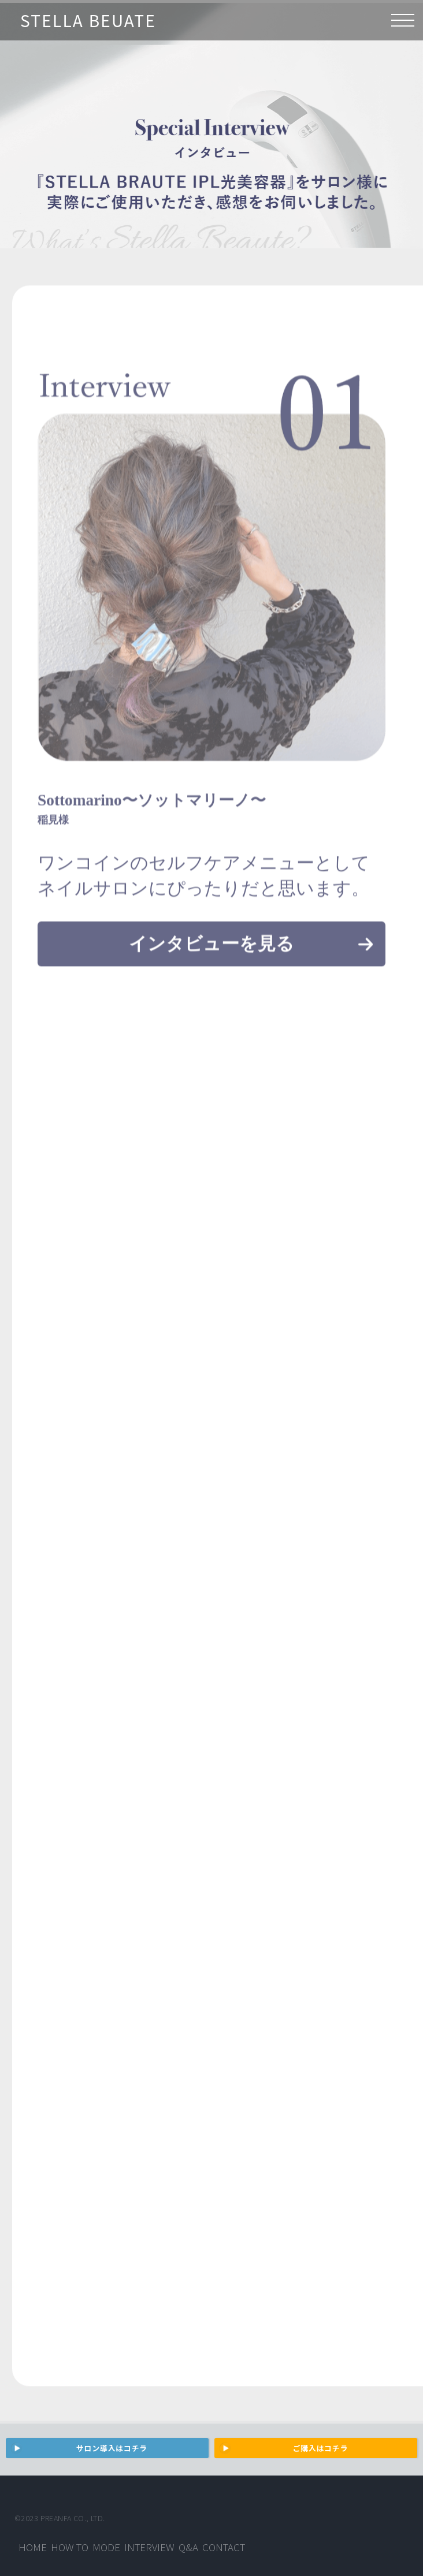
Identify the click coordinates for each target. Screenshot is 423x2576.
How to (69, 2547)
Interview (149, 2547)
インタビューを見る (211, 958)
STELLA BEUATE (88, 20)
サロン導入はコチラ (111, 2448)
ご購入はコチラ (320, 2448)
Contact (223, 2547)
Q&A (188, 2547)
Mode (106, 2547)
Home (32, 2547)
